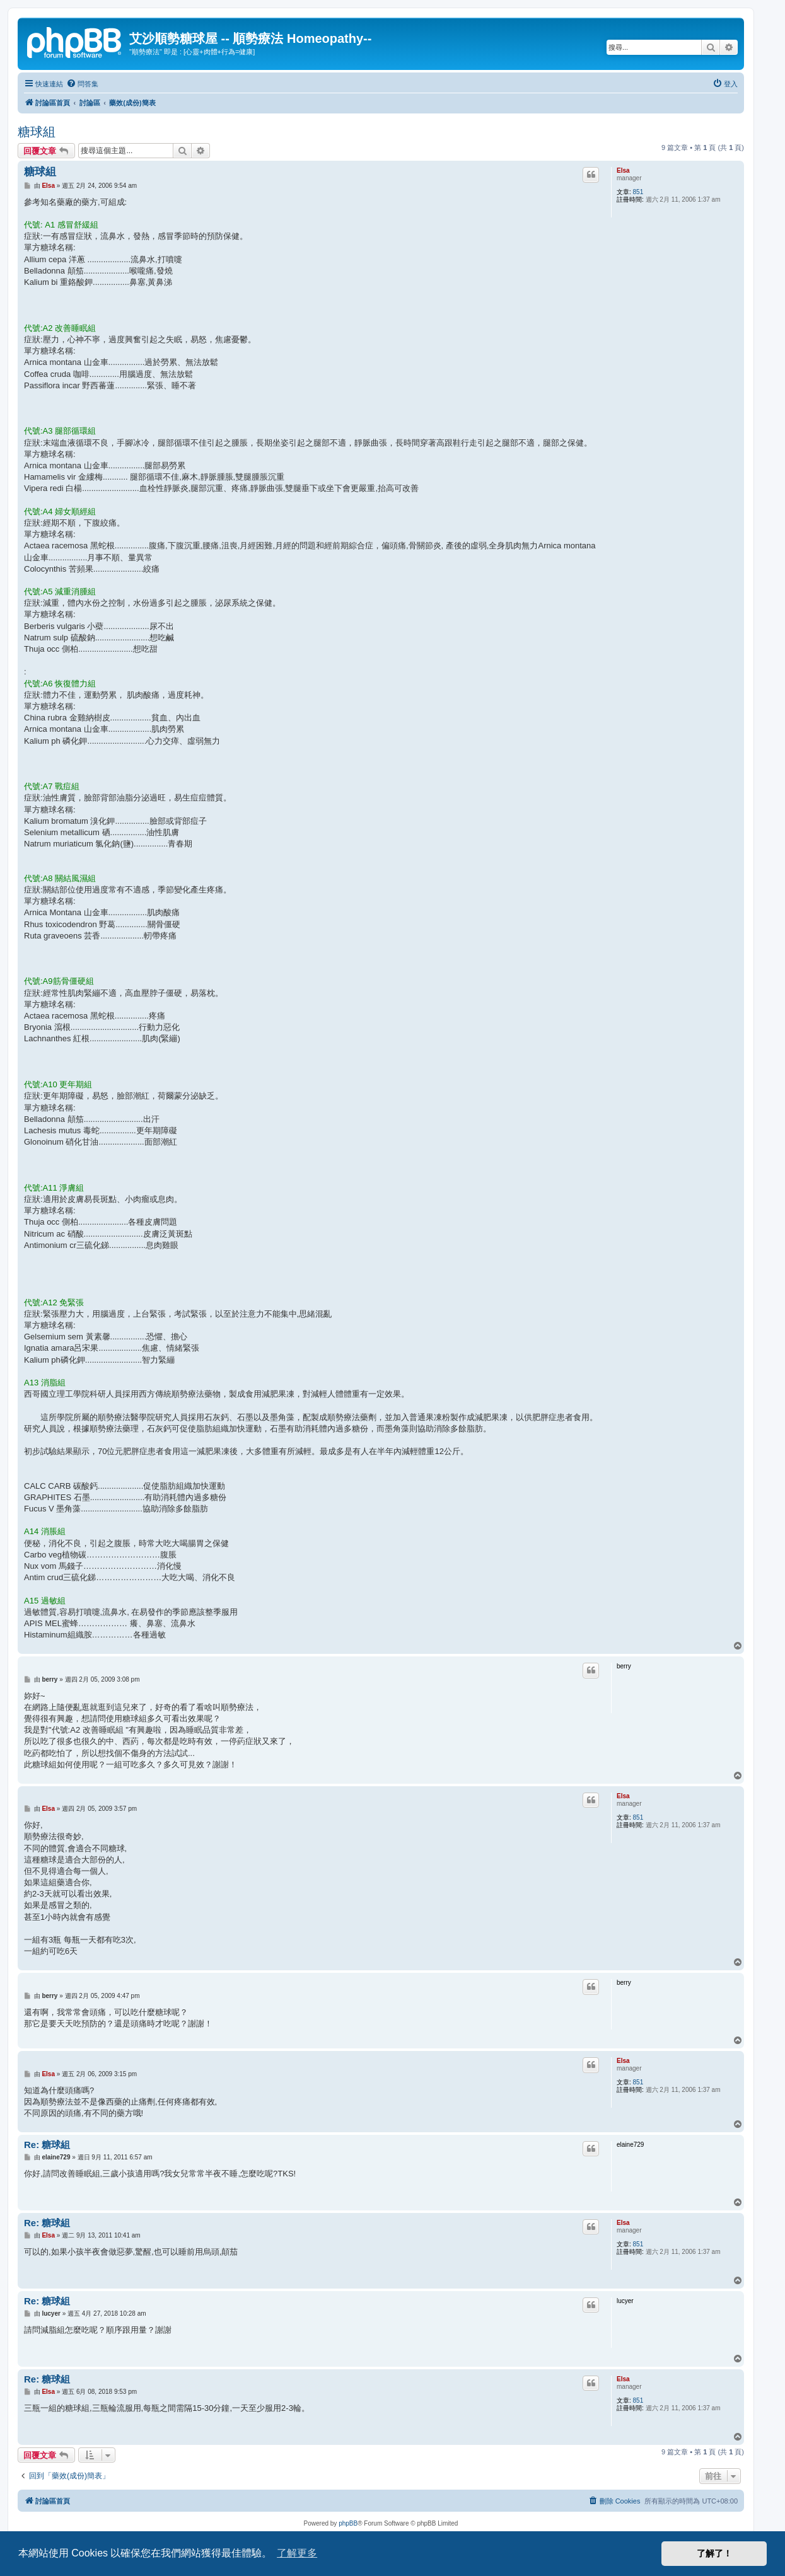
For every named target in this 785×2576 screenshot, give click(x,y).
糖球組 (36, 132)
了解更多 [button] (297, 2553)
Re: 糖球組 (47, 2144)
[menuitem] (82, 83)
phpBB (348, 2523)
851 (638, 191)
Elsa (623, 170)
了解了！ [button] (714, 2553)
